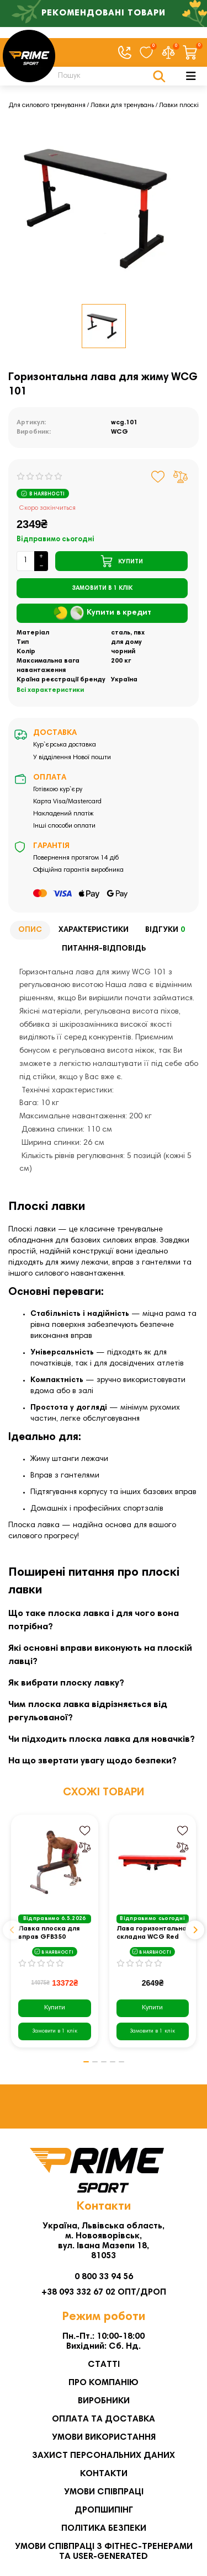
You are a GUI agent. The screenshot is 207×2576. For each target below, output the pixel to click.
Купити (54, 2007)
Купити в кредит (102, 613)
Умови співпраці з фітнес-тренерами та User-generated (104, 2551)
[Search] (109, 76)
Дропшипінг (104, 2510)
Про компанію (103, 2382)
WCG (119, 432)
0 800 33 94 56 (104, 2277)
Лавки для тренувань (122, 105)
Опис (30, 930)
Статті (104, 2364)
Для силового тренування (47, 105)
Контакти (104, 2474)
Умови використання (104, 2437)
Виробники (104, 2401)
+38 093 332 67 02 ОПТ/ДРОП (103, 2292)
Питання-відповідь (104, 949)
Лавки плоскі (179, 105)
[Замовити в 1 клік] (102, 588)
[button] (12, 1930)
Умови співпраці (104, 2492)
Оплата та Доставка (103, 2419)
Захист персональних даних (103, 2455)
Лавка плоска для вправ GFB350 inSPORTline (48, 1934)
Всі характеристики (50, 690)
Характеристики (94, 930)
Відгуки (167, 930)
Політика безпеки (103, 2528)
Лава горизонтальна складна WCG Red (151, 1933)
